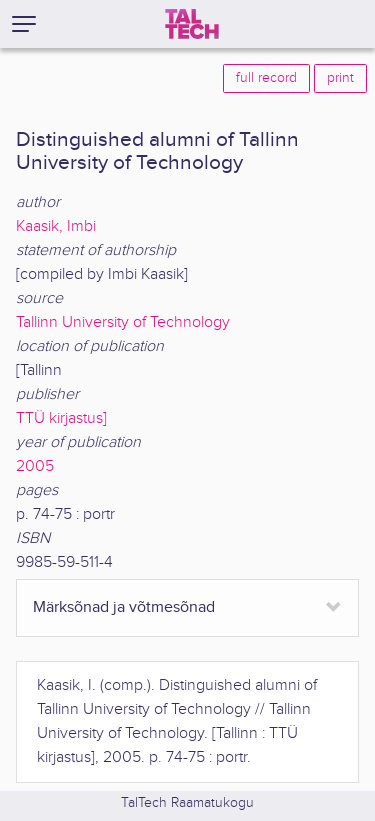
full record (266, 78)
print (340, 78)
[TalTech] (192, 24)
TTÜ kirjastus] (61, 418)
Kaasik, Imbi (56, 226)
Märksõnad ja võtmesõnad (124, 607)
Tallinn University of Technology (123, 322)
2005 (35, 466)
